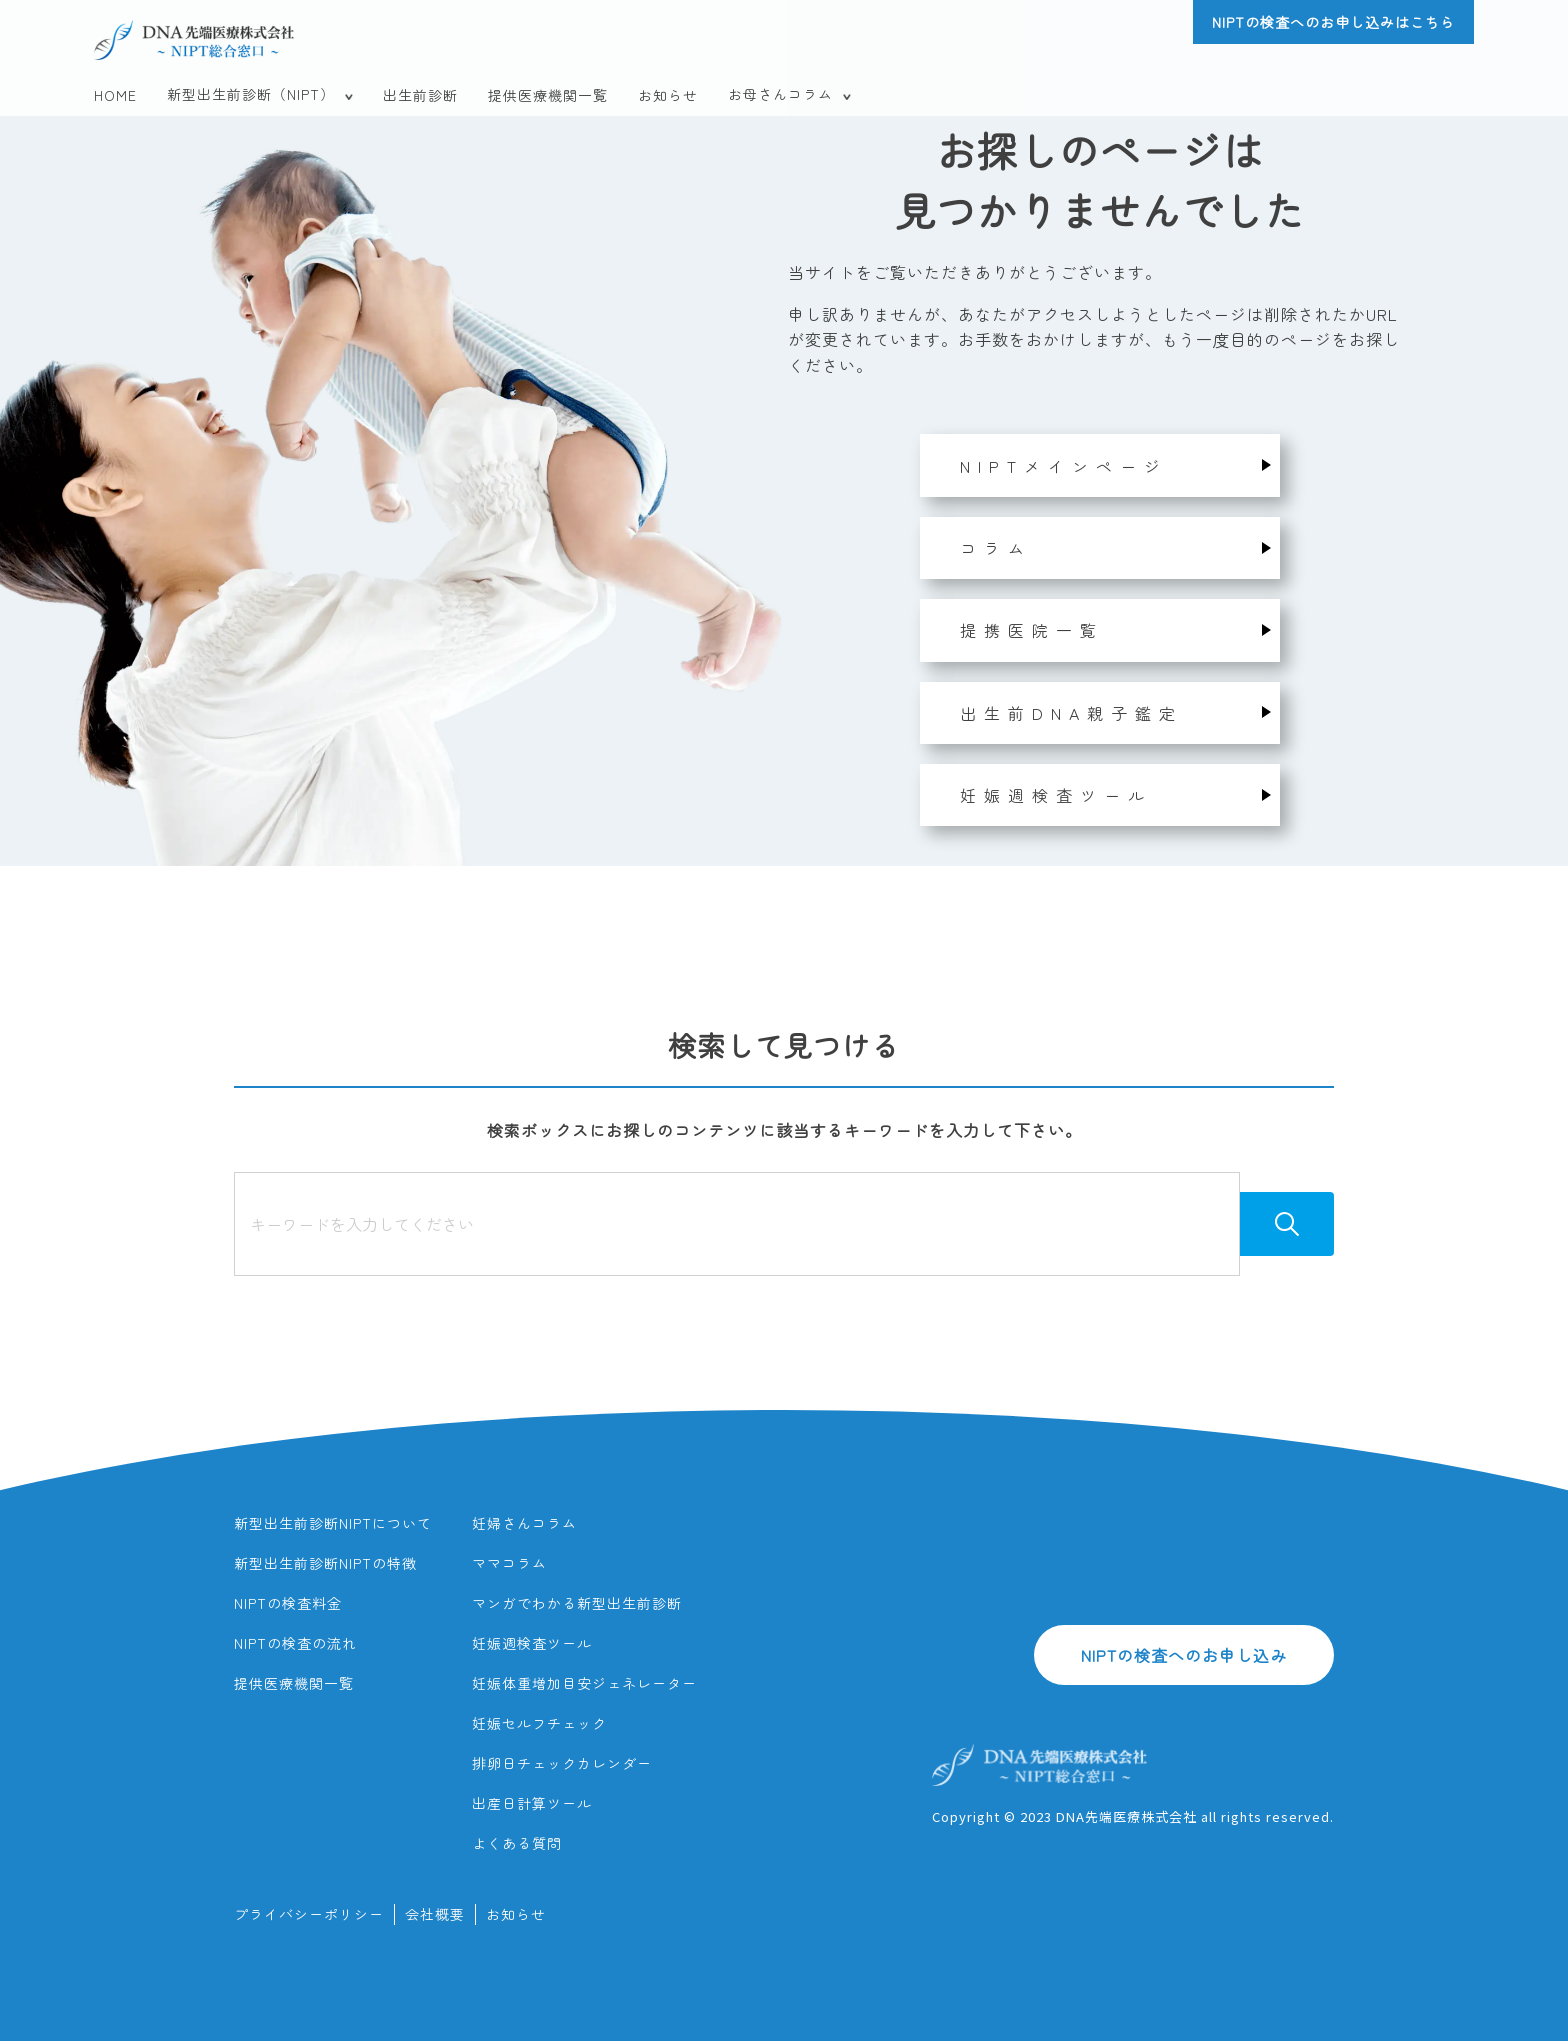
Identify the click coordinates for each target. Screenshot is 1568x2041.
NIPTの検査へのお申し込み (1184, 1655)
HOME (115, 95)
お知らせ (668, 95)
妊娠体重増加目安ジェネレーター (584, 1683)
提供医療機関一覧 (548, 95)
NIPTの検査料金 (288, 1603)
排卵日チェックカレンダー (562, 1763)
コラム (996, 548)
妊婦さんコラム (524, 1523)
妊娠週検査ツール (1056, 795)
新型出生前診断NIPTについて (333, 1523)
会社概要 (435, 1914)
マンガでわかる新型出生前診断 (577, 1603)
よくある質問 (517, 1843)
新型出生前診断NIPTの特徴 (325, 1563)
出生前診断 (420, 95)
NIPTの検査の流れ (295, 1643)
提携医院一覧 (1032, 630)
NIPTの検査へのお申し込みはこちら (1333, 22)
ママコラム (509, 1563)
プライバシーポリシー (309, 1914)
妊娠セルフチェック (539, 1723)
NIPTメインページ (1064, 466)
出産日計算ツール (532, 1803)
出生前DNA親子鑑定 (1071, 713)
